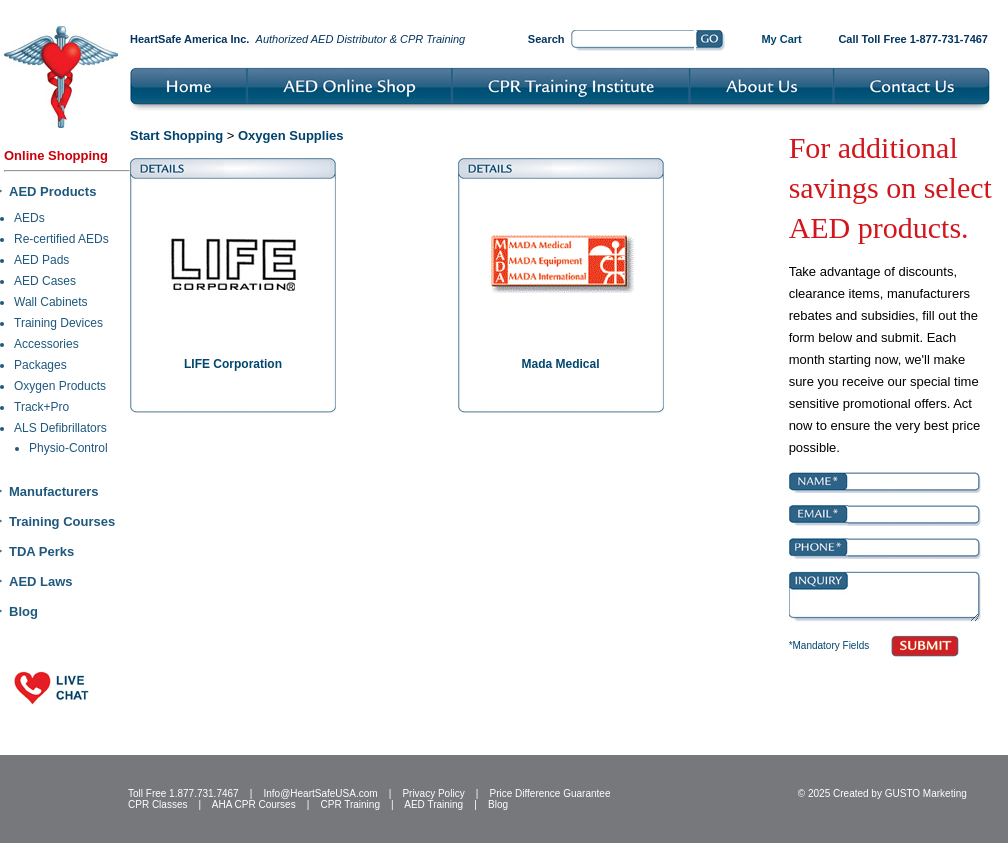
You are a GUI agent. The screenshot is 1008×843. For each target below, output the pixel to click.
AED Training (433, 804)
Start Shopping (176, 135)
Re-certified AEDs (61, 239)
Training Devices (58, 323)
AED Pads (41, 260)
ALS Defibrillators (60, 428)
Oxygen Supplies (290, 135)
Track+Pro (41, 407)
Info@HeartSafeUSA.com (320, 793)
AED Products (52, 191)
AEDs (29, 218)
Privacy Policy (433, 793)
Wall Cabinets (51, 302)
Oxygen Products (60, 386)
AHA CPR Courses (254, 804)
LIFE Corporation (233, 364)
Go (710, 41)
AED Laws (41, 581)
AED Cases (45, 281)
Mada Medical (560, 364)
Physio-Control (68, 448)
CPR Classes (157, 804)
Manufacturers (54, 491)
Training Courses (62, 521)
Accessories (46, 344)
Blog (23, 611)
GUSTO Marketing (926, 793)
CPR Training (350, 804)
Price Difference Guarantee (549, 793)
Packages (40, 365)
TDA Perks (41, 551)
